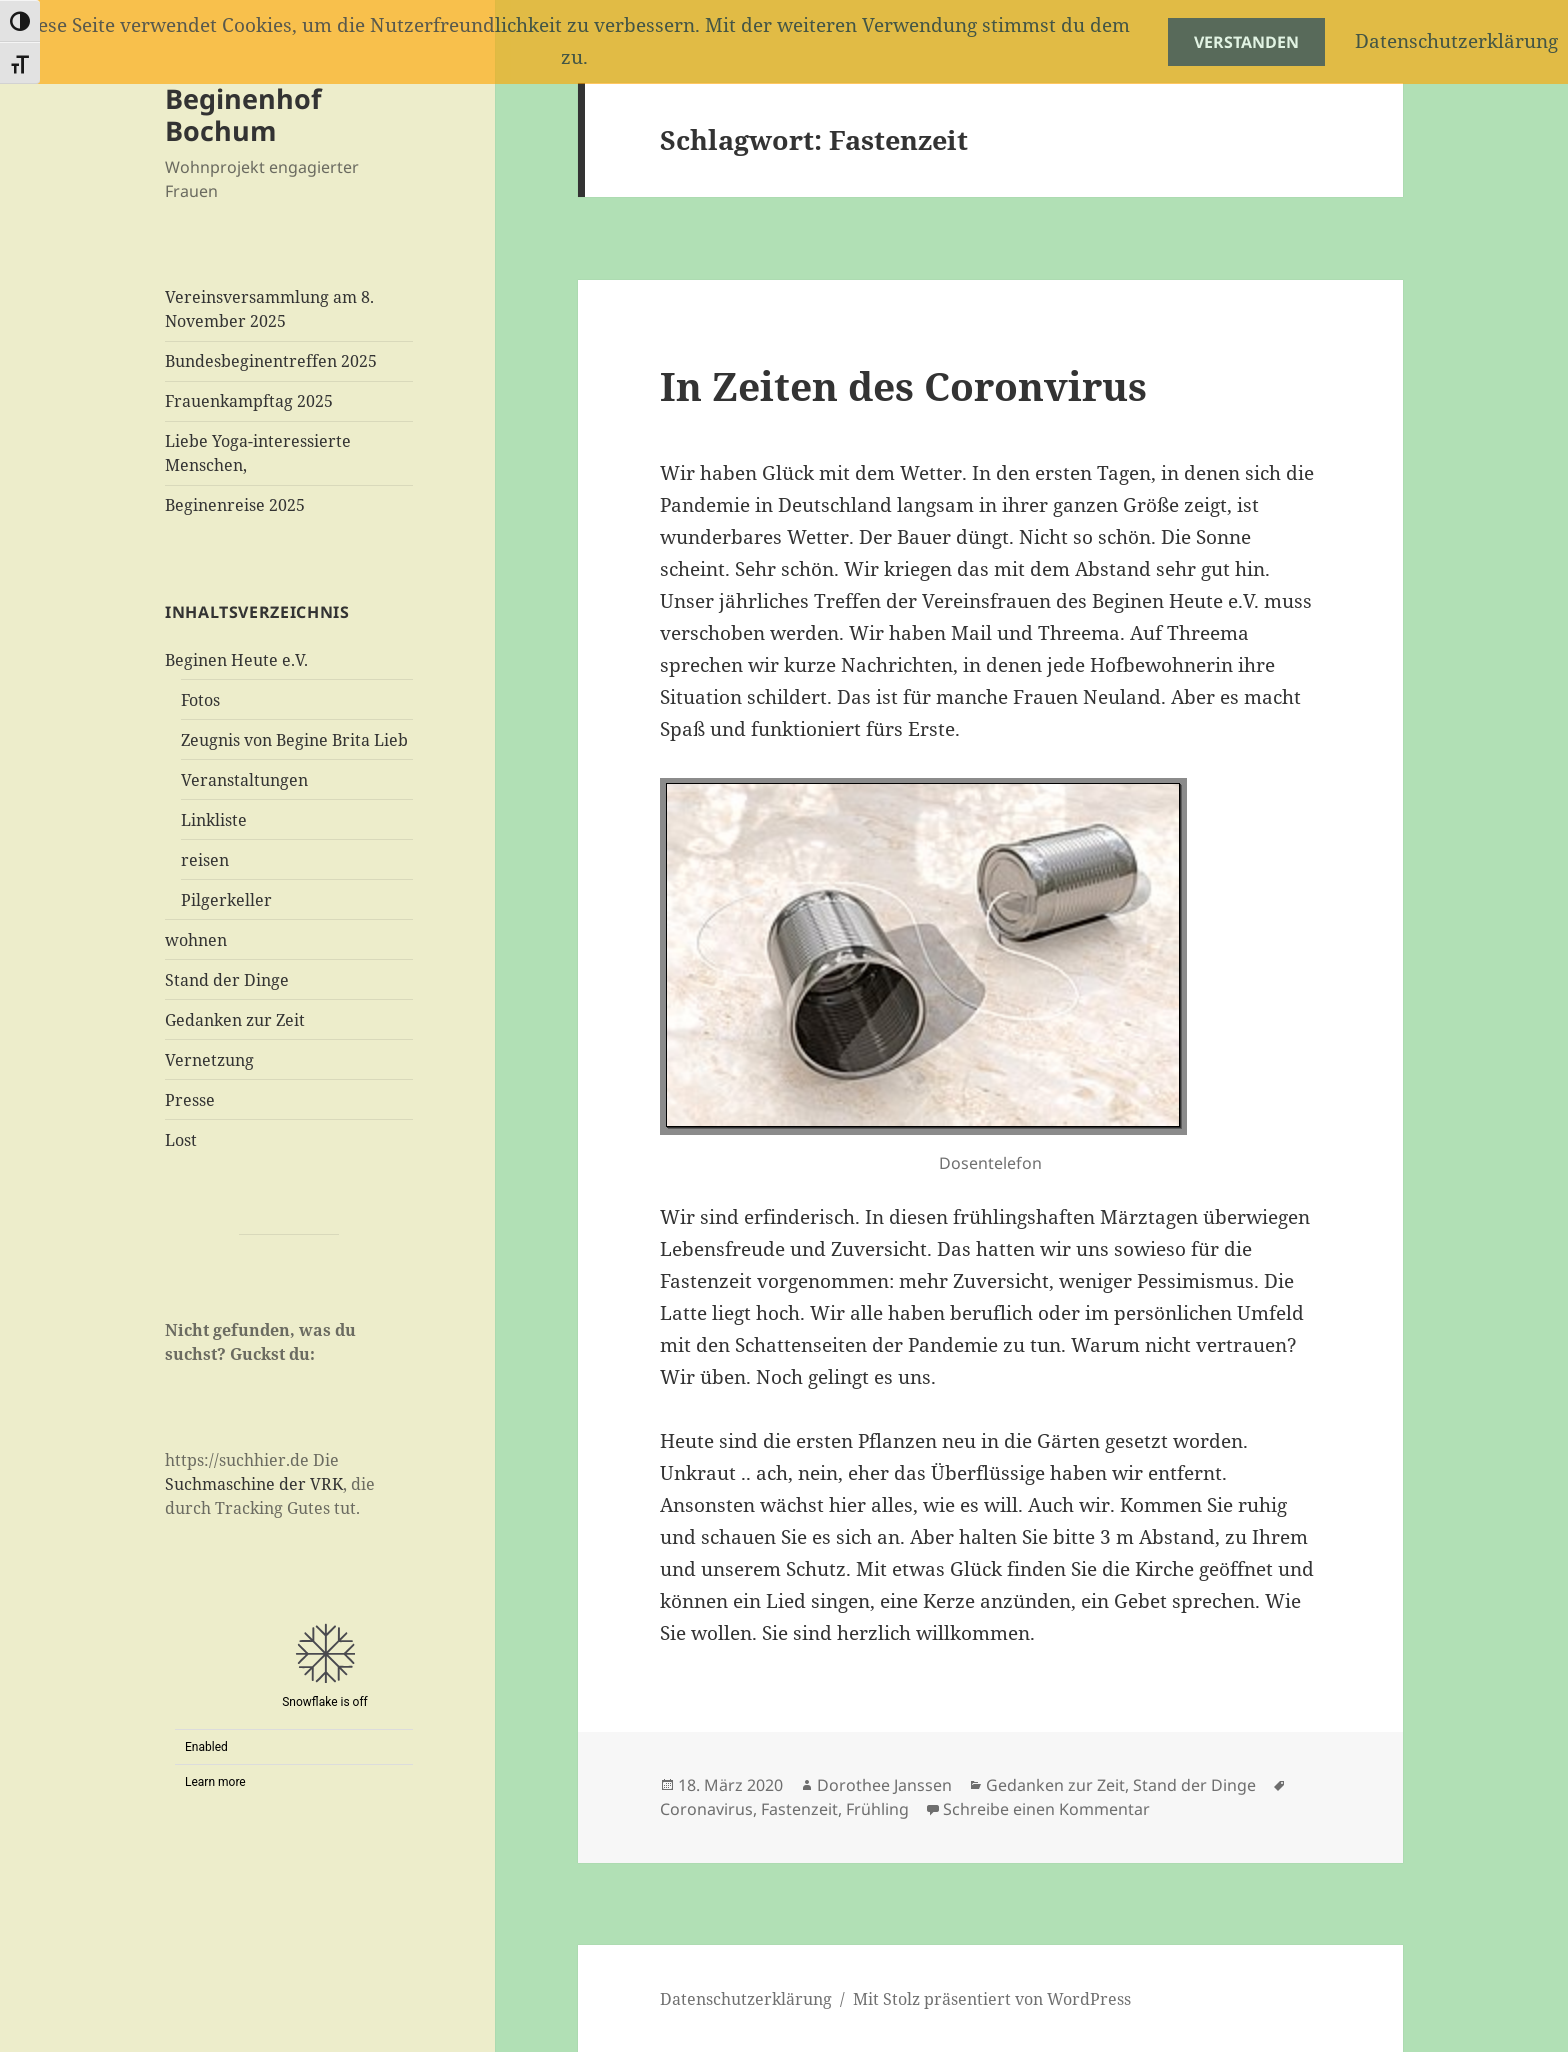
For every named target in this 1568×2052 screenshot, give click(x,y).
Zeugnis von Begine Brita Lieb (294, 740)
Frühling (877, 1809)
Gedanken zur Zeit (235, 1020)
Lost (181, 1140)
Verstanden (1246, 42)
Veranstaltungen (244, 780)
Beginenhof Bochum (243, 114)
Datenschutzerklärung (746, 1999)
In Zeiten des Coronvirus (903, 385)
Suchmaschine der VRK (254, 1484)
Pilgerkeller (226, 900)
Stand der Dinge (227, 980)
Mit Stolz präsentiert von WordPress (992, 1999)
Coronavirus (706, 1809)
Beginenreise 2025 (235, 505)
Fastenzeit (799, 1809)
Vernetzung (209, 1060)
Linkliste (214, 820)
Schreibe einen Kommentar (1046, 1809)
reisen (205, 860)
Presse (190, 1100)
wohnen (196, 940)
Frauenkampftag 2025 (249, 401)
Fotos (200, 700)
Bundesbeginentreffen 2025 (271, 361)
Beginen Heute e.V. (236, 660)
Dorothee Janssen (884, 1785)
